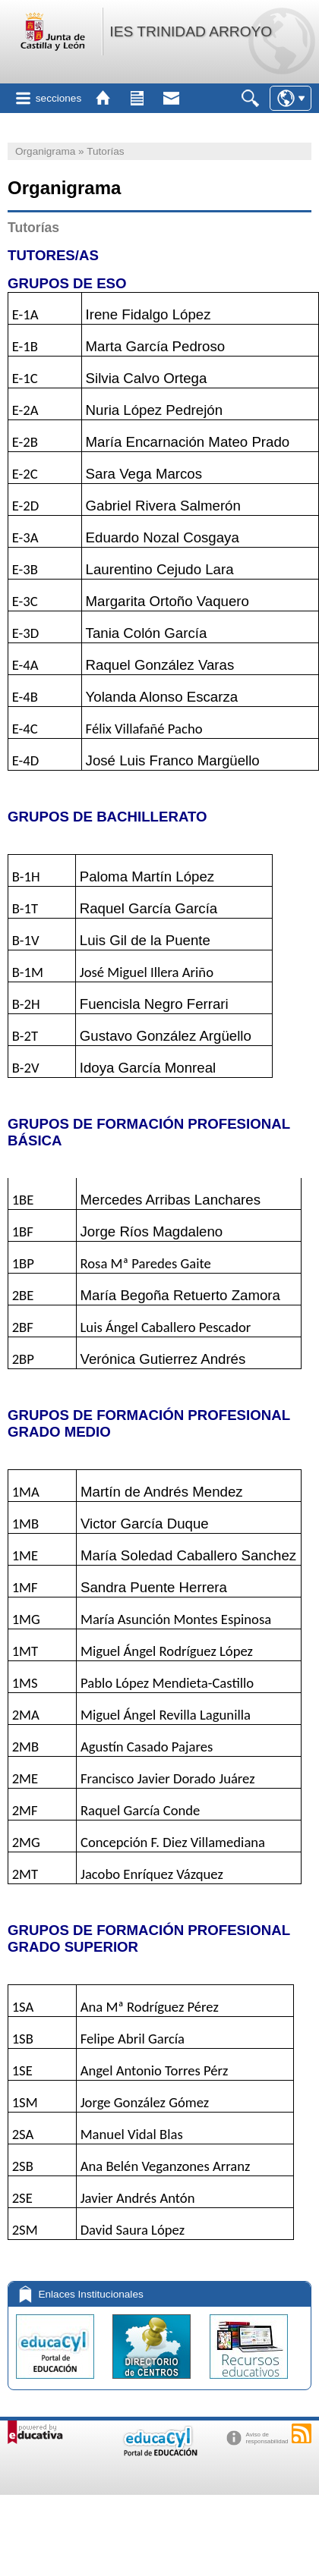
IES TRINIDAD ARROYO (190, 31)
